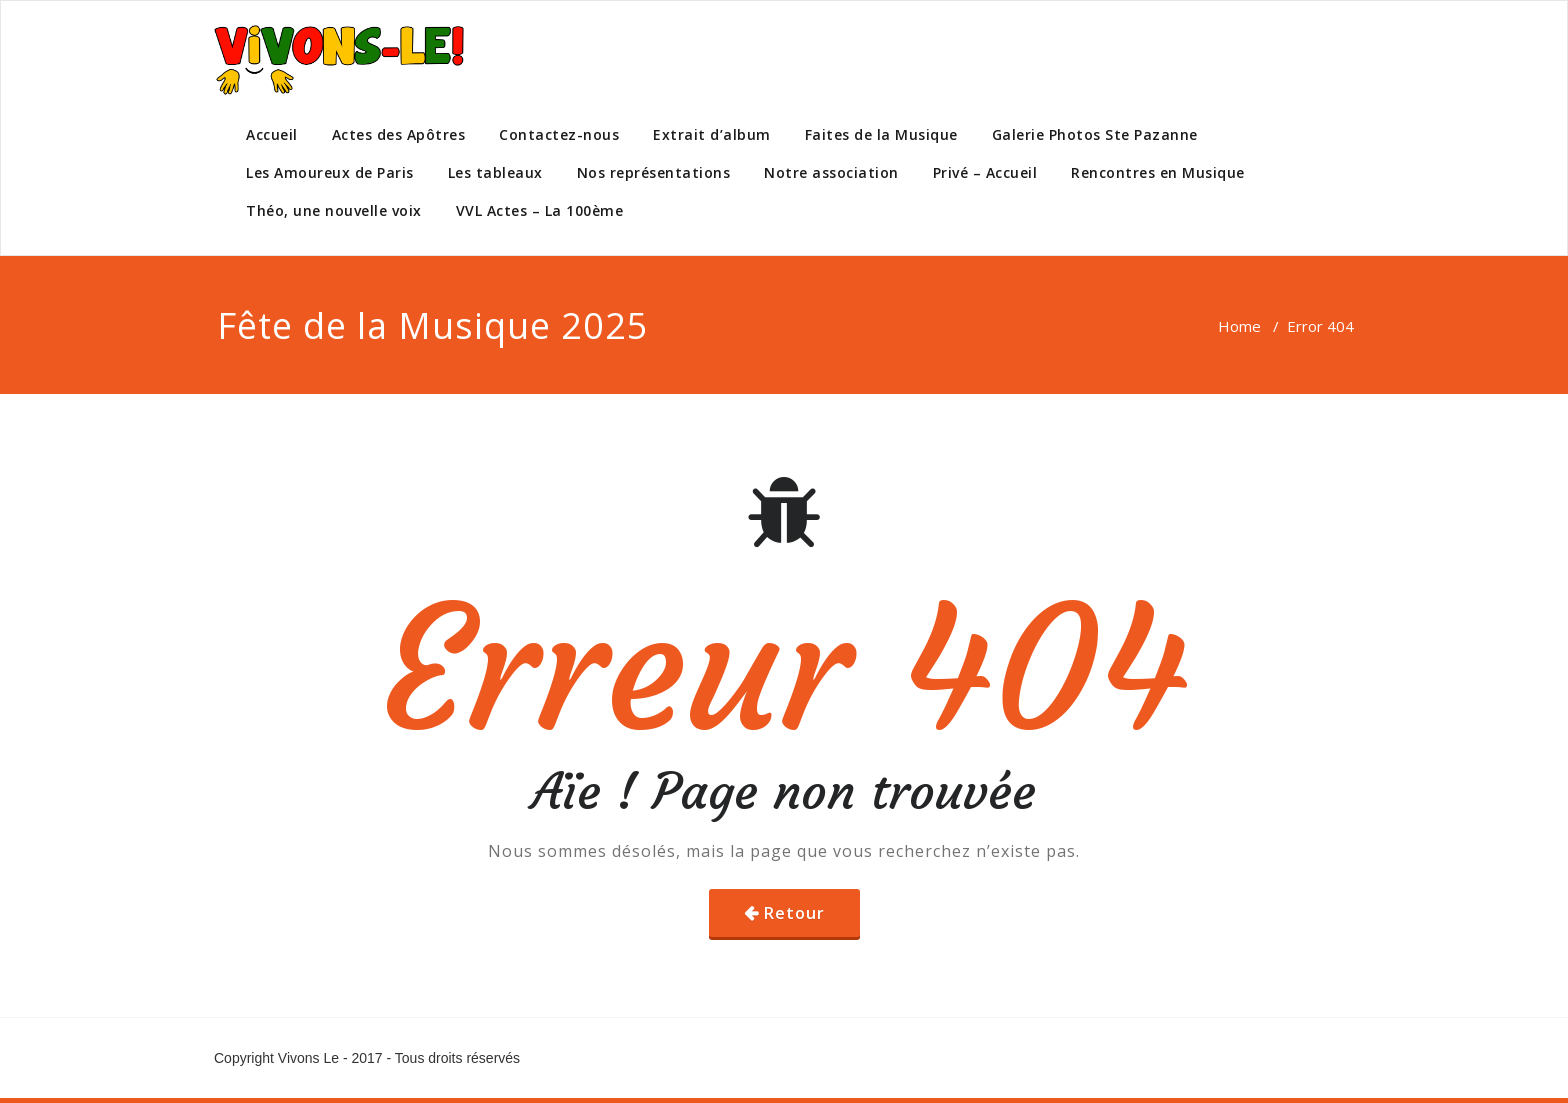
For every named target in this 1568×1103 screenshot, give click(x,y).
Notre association (831, 172)
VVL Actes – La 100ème (540, 210)
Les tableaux (495, 172)
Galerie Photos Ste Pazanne (1095, 134)
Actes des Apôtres (399, 134)
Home (1239, 326)
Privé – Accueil (985, 172)
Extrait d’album (712, 134)
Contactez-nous (559, 134)
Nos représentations (654, 172)
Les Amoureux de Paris (330, 172)
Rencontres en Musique (1158, 172)
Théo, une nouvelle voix (334, 210)
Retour (794, 913)
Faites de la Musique (881, 134)
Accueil (272, 134)
